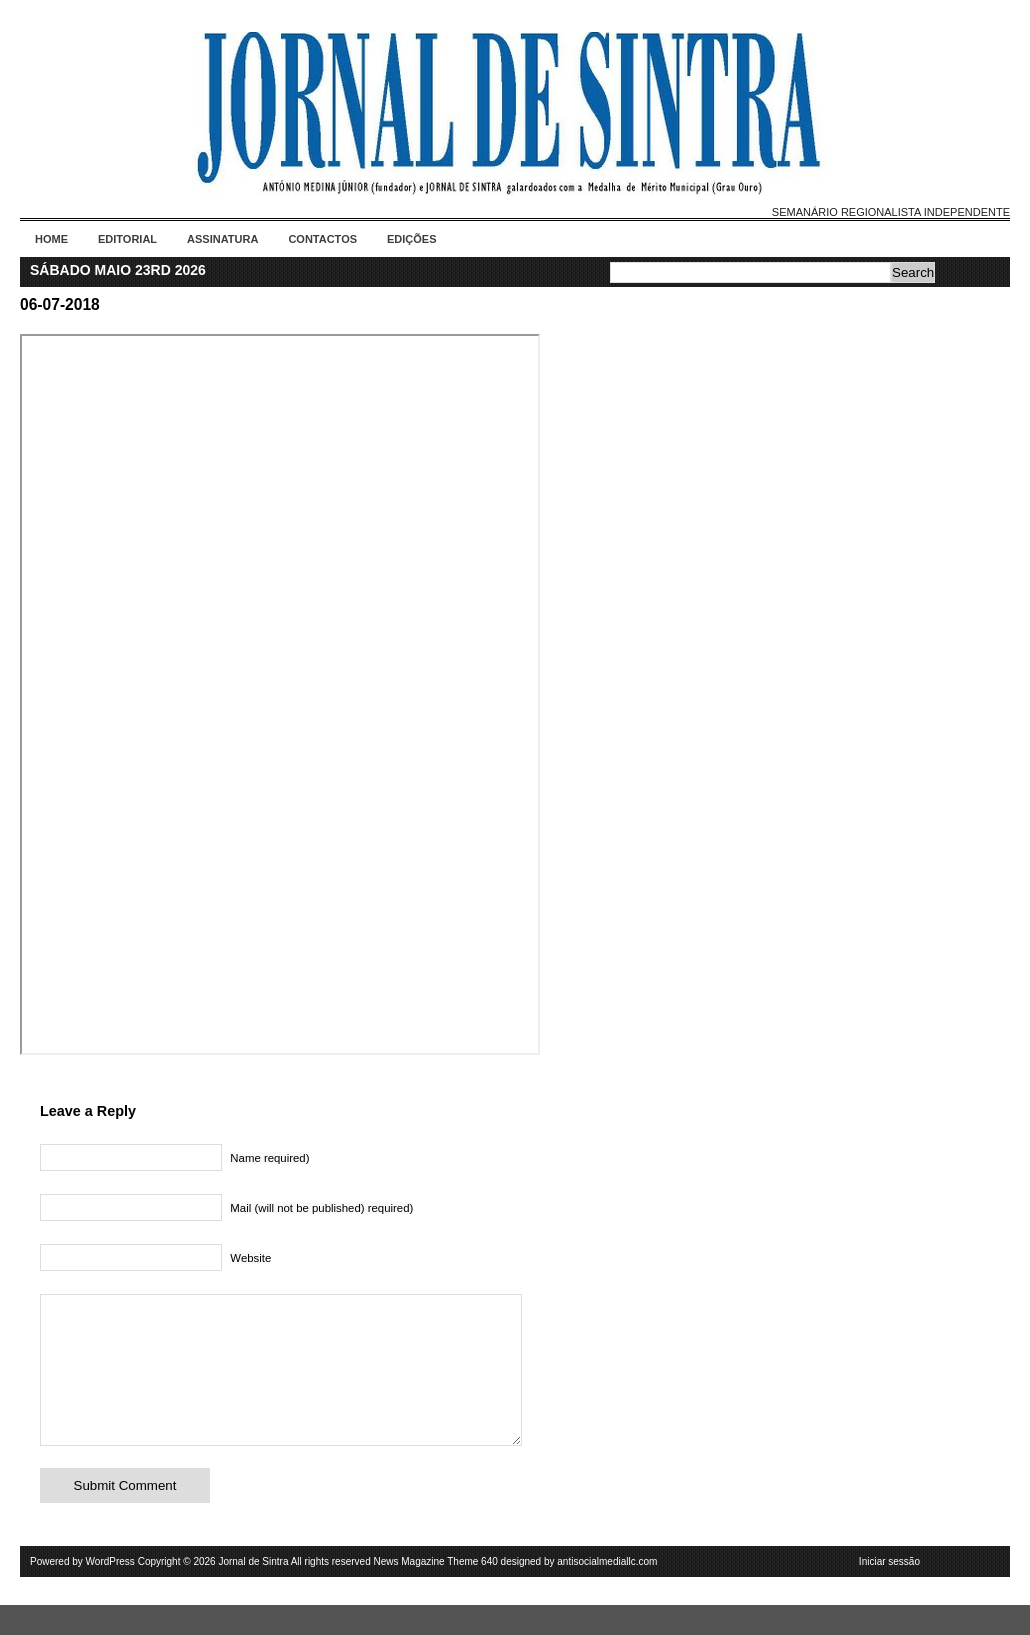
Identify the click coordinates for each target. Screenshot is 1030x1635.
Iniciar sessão (889, 1591)
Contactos (322, 239)
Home (51, 239)
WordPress (110, 1591)
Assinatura (222, 239)
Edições (412, 239)
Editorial (127, 239)
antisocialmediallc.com (607, 1591)
